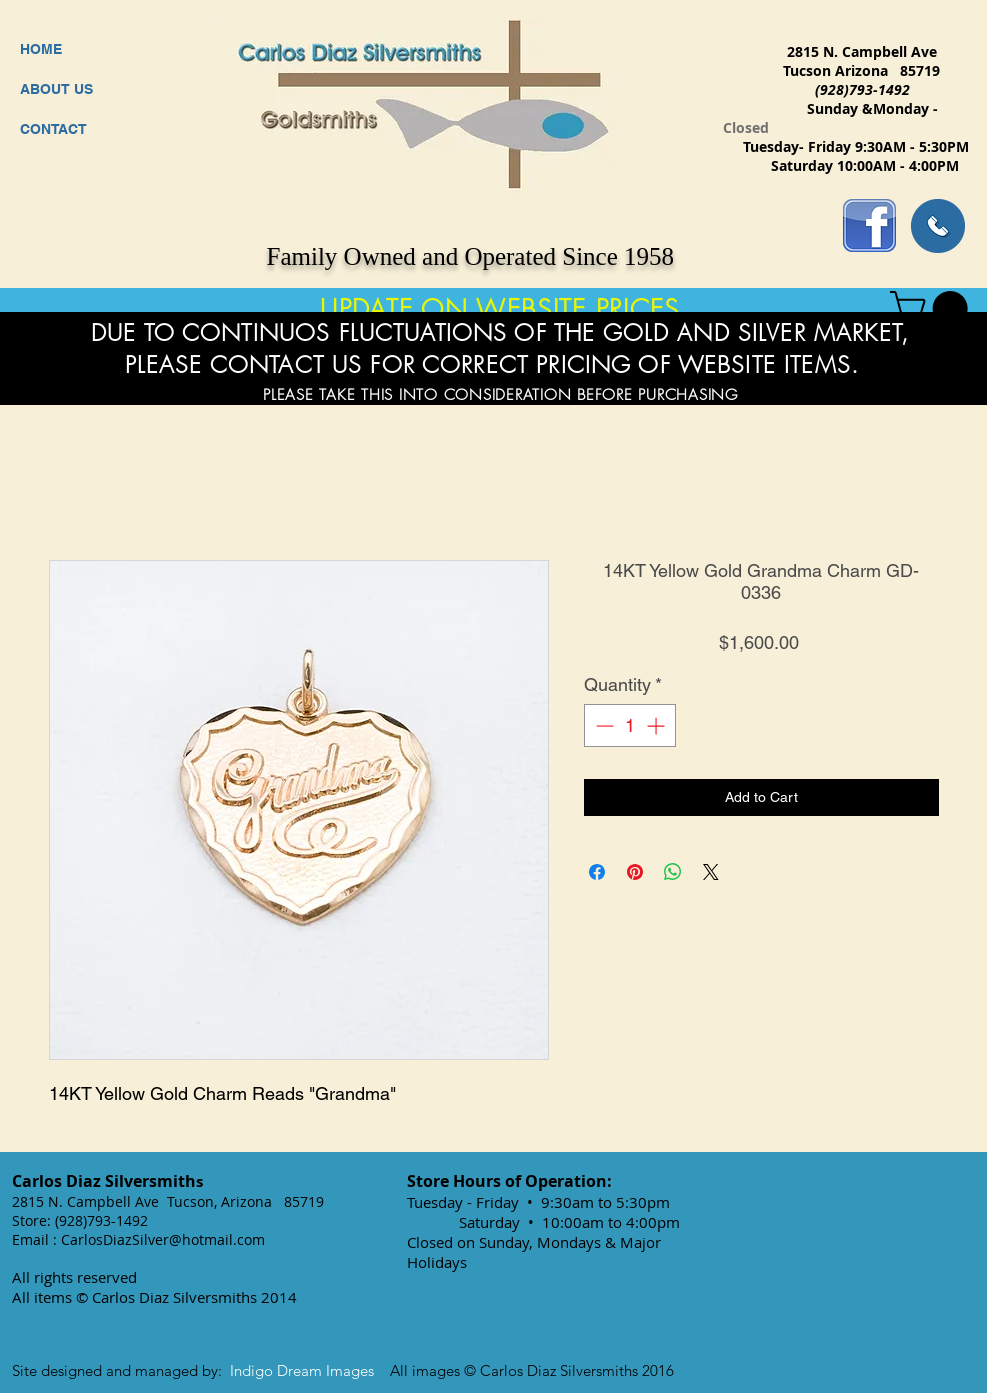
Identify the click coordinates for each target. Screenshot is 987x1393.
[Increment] (657, 725)
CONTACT (53, 129)
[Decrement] (602, 725)
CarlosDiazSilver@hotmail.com (163, 1239)
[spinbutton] (630, 725)
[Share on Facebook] (597, 872)
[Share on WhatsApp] (673, 872)
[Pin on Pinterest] (635, 872)
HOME (41, 49)
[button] (933, 308)
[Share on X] (711, 872)
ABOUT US (56, 89)
